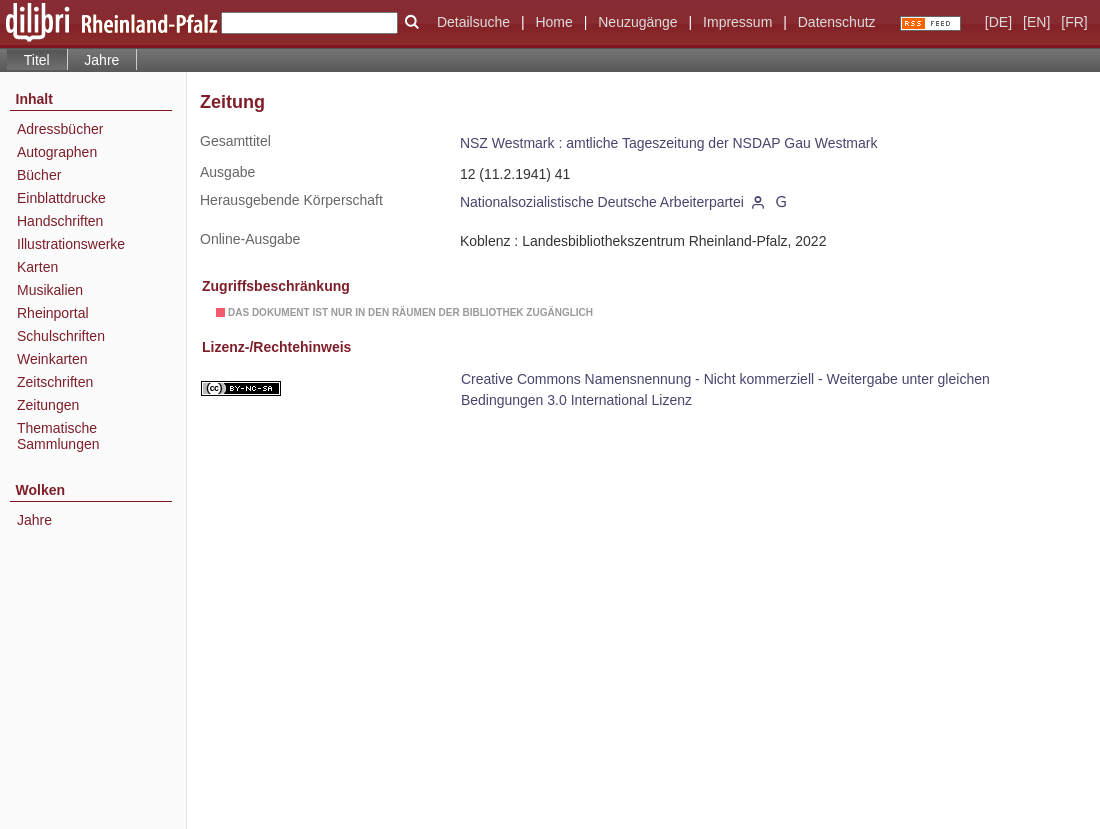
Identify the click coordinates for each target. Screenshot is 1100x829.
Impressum (737, 22)
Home (553, 22)
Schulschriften (61, 336)
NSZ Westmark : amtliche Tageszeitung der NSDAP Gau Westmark (669, 143)
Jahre (101, 60)
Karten (37, 267)
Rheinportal (53, 313)
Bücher (39, 175)
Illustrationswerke (71, 244)
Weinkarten (52, 359)
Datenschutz (837, 22)
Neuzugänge (637, 22)
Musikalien (50, 290)
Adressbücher (60, 129)
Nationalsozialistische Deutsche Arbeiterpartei (602, 202)
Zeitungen (48, 405)
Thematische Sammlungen (58, 436)
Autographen (57, 152)
